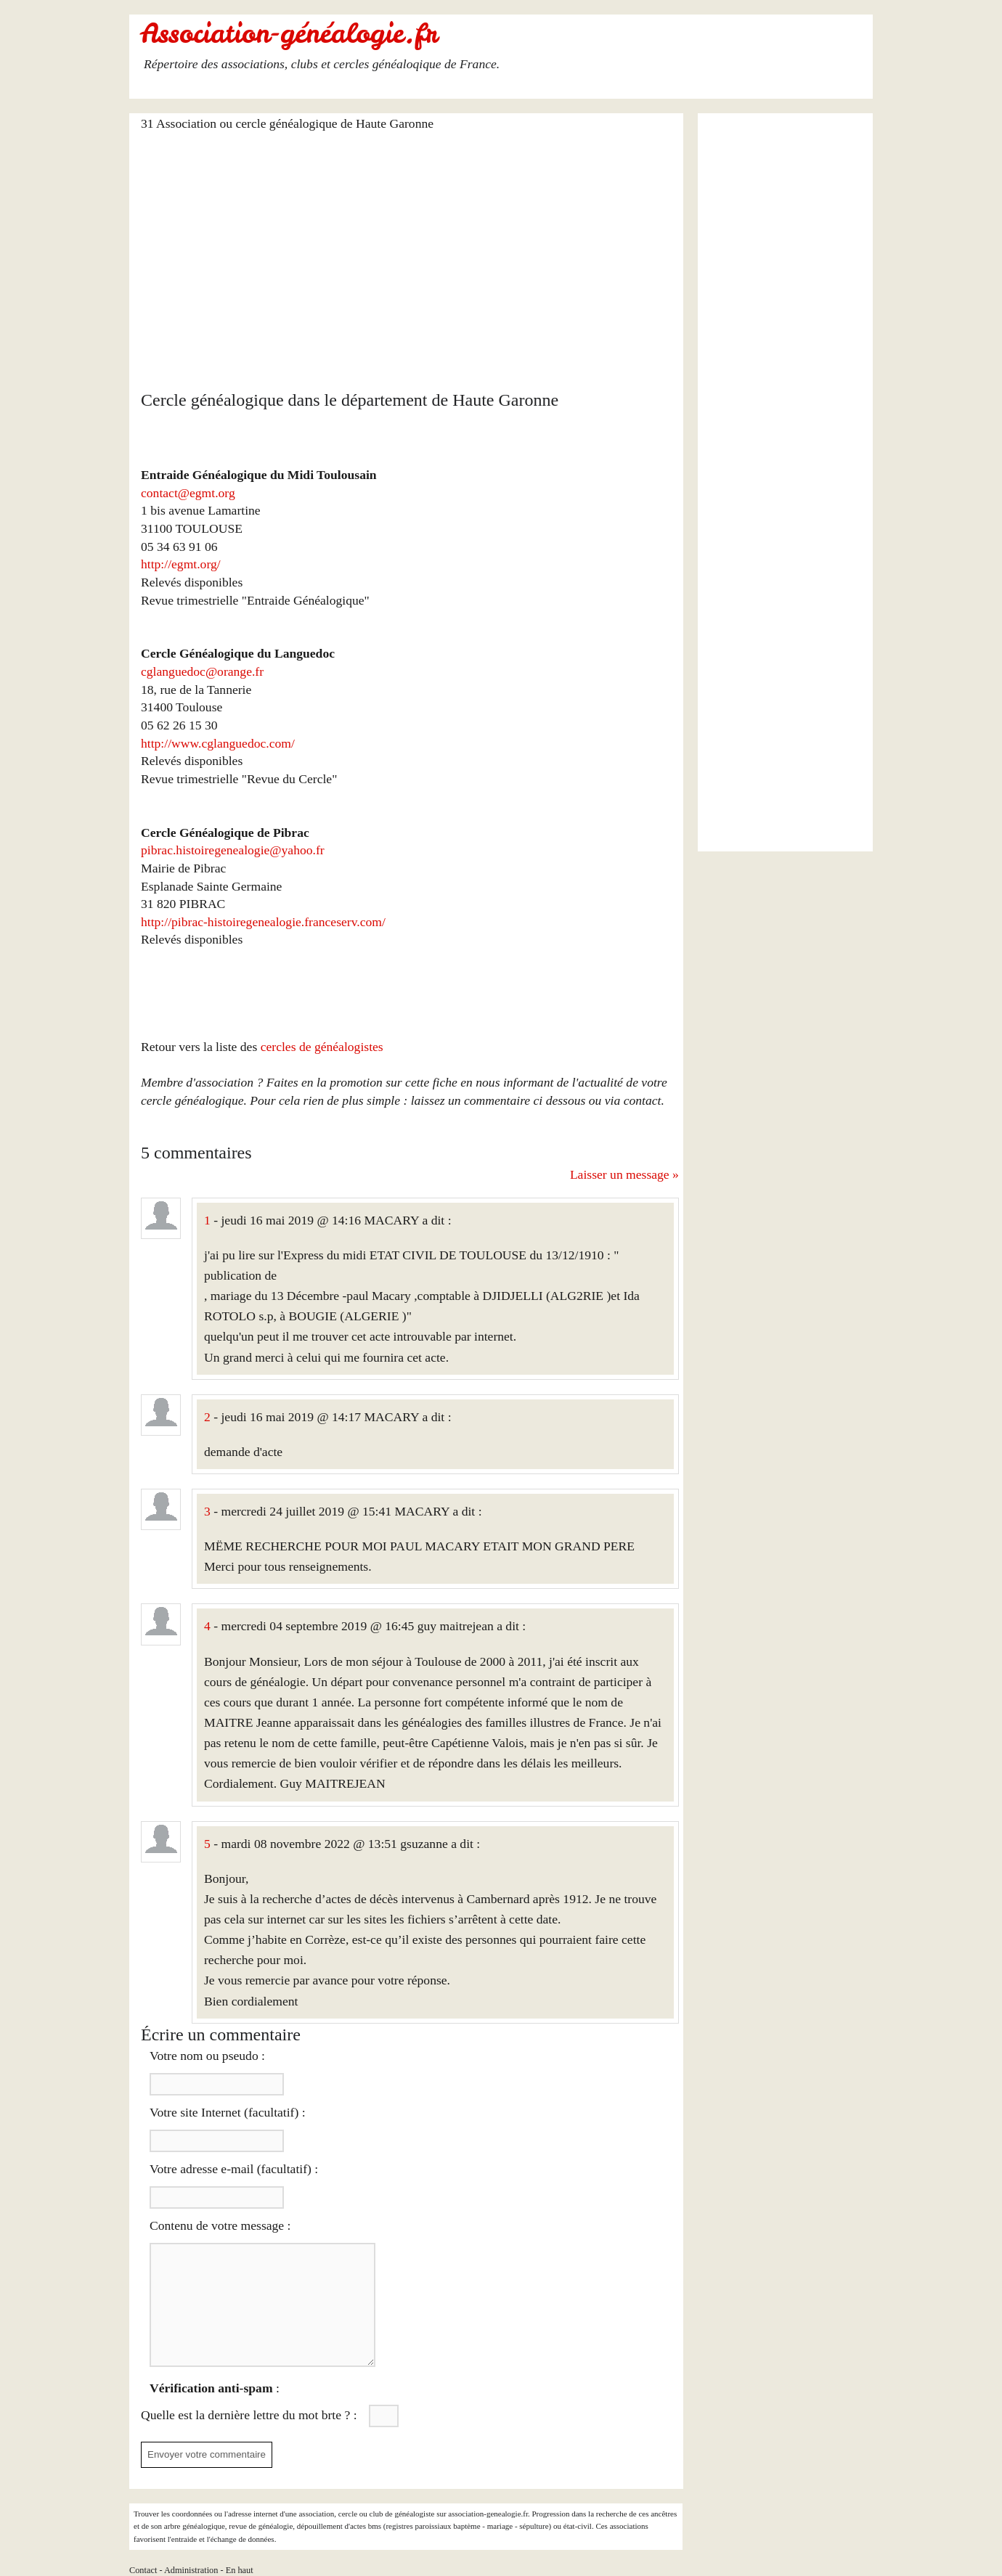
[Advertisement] (410, 251)
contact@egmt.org (188, 493)
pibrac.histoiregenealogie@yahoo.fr (233, 850)
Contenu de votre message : (220, 2225)
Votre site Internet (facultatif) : (228, 2112)
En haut (239, 2570)
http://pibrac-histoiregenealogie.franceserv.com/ (263, 922)
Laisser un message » (624, 1174)
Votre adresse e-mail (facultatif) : (234, 2169)
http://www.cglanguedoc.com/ (218, 743)
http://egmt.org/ (181, 564)
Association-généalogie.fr (289, 33)
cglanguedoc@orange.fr (202, 671)
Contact (143, 2570)
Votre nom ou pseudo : (207, 2055)
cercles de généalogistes (322, 1046)
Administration (191, 2570)
